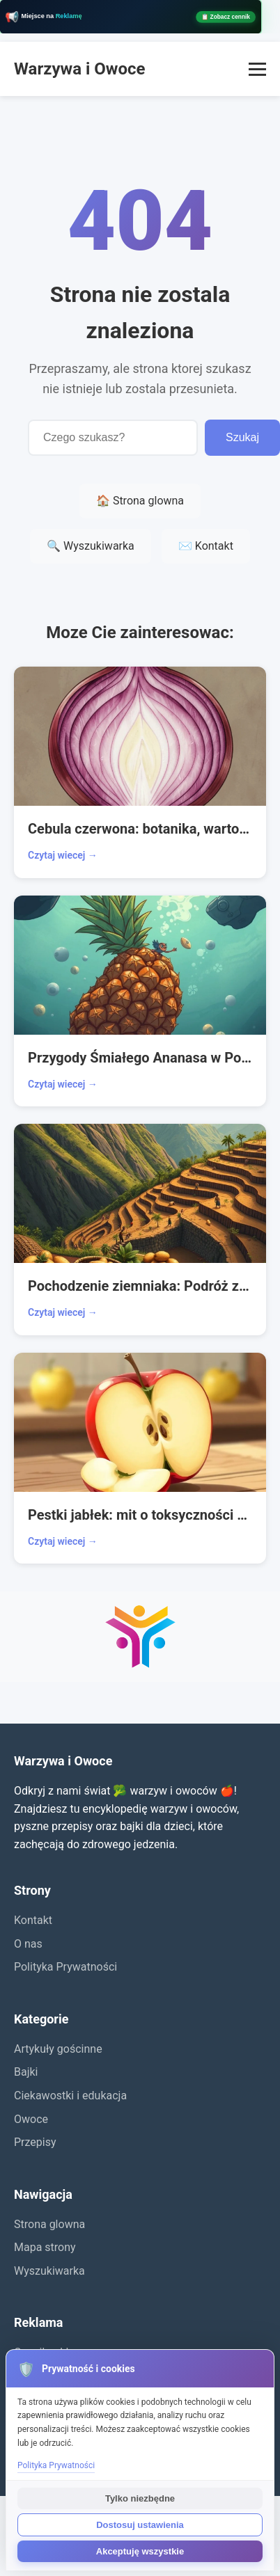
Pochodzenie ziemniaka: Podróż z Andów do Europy (140, 1286)
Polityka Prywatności (65, 1966)
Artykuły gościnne (58, 2049)
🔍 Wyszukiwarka (90, 545)
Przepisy (35, 2142)
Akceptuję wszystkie (140, 2551)
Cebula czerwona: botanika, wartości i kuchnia (140, 828)
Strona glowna (49, 2224)
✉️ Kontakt (205, 545)
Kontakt (33, 1920)
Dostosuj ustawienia (140, 2525)
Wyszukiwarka (49, 2270)
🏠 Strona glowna (140, 500)
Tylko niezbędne (140, 2498)
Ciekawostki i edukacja (70, 2095)
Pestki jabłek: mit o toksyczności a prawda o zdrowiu (140, 1514)
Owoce (31, 2119)
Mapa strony (45, 2247)
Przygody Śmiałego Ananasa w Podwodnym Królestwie (140, 1057)
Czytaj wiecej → (63, 855)
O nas (28, 1943)
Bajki (26, 2071)
